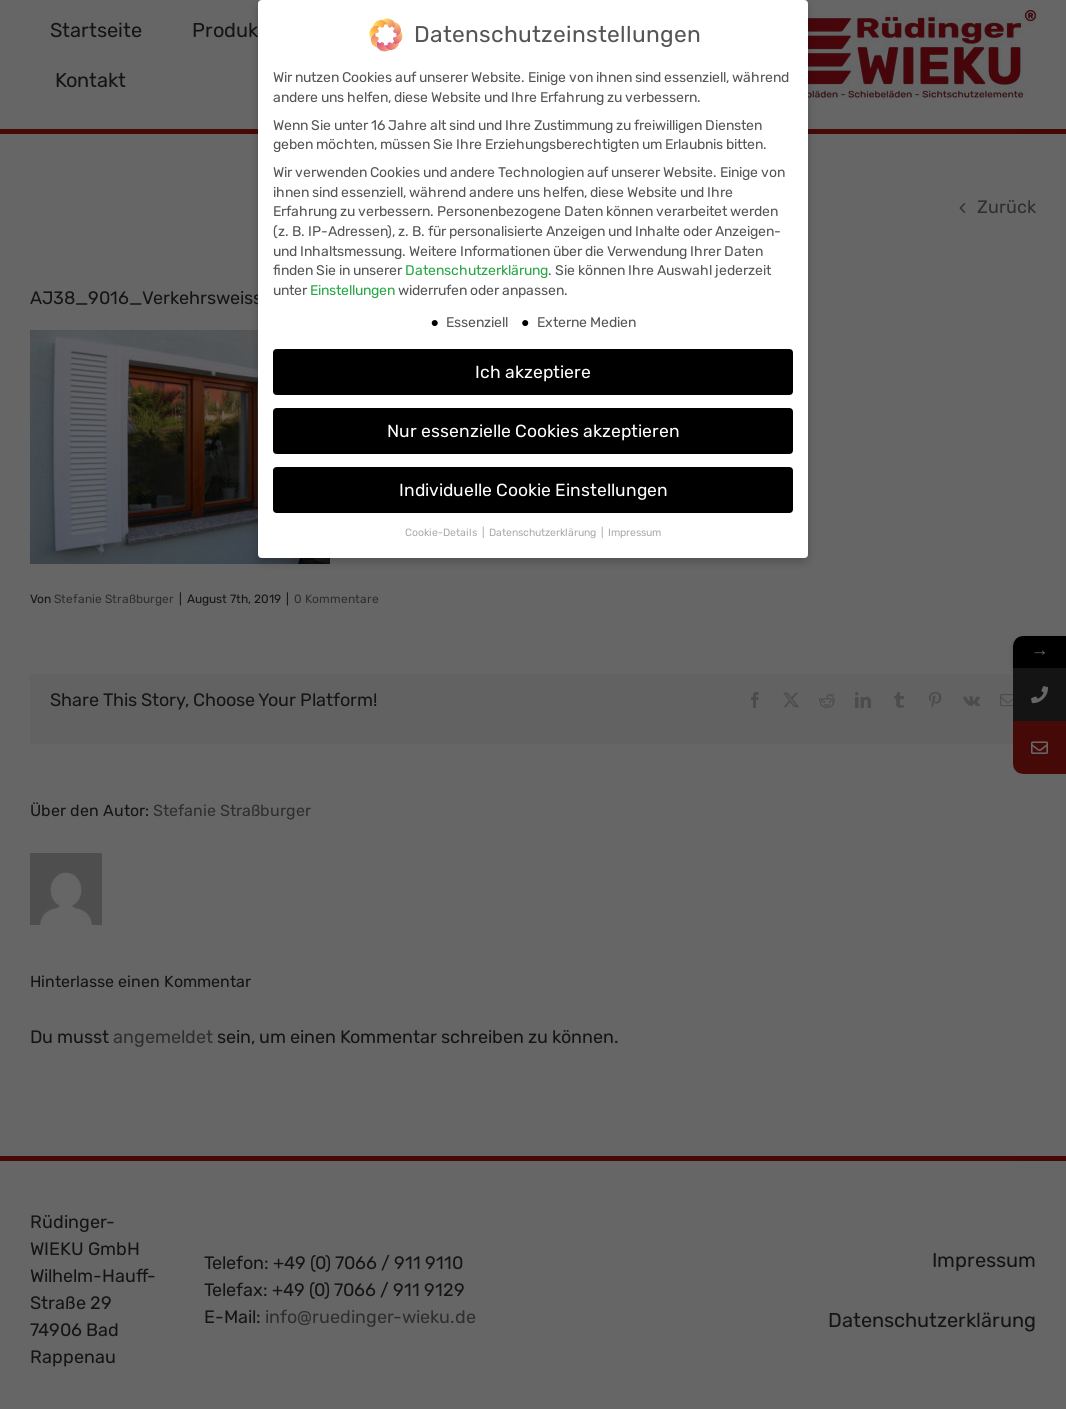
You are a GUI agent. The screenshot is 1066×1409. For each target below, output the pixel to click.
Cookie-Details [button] (442, 530)
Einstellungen (352, 288)
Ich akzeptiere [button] (533, 369)
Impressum (634, 530)
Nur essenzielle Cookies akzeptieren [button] (533, 428)
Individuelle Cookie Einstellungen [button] (533, 487)
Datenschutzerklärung (476, 268)
